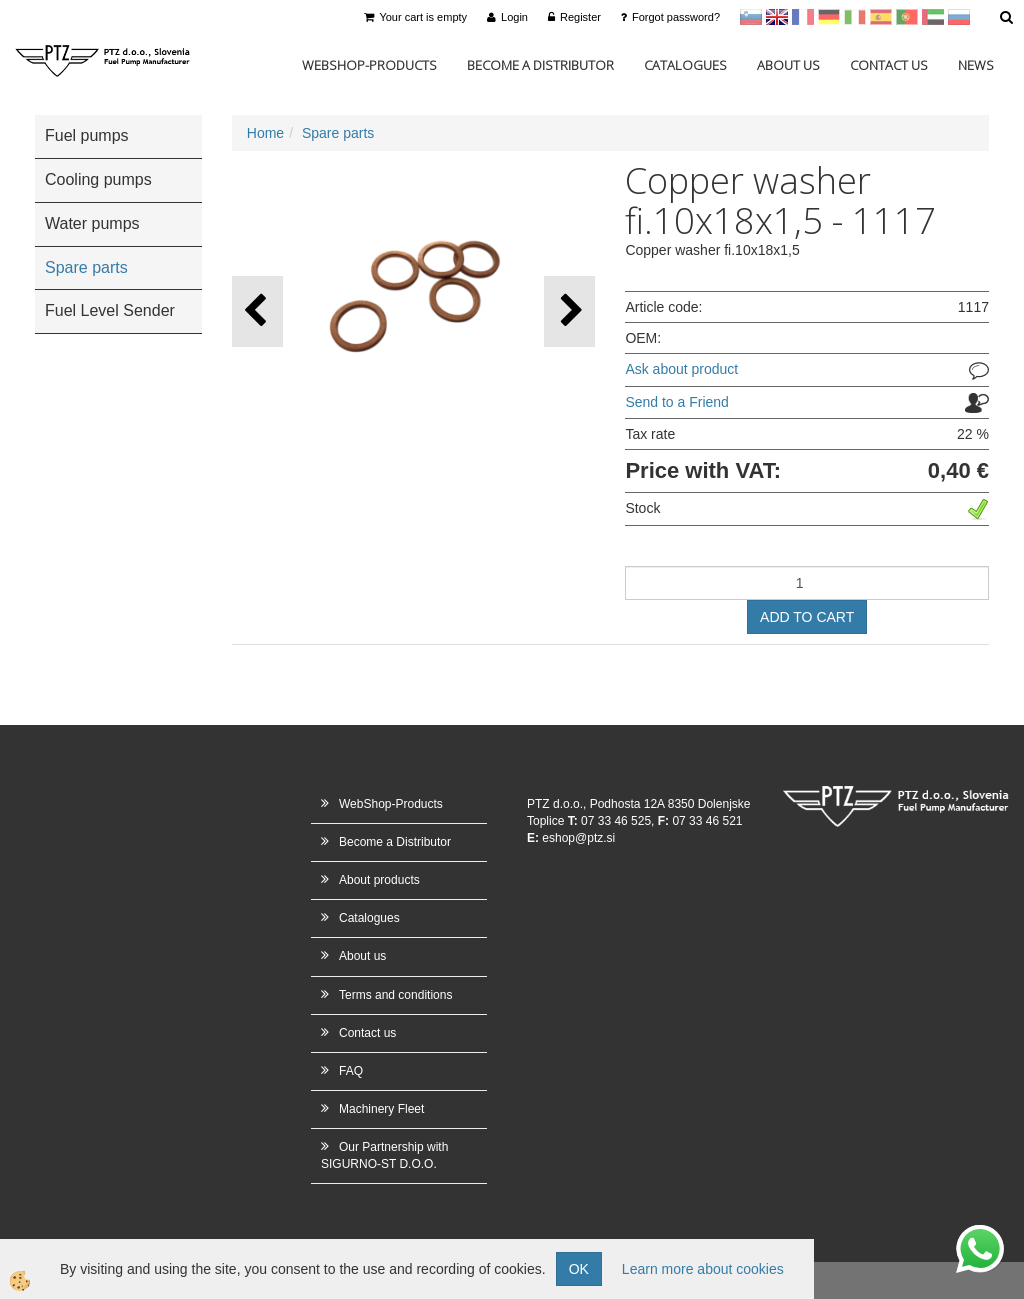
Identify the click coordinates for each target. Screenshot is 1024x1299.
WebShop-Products (369, 65)
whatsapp (980, 1235)
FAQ (351, 1071)
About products (379, 880)
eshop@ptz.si (578, 838)
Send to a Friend (677, 402)
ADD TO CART (807, 617)
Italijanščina (855, 17)
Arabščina (933, 17)
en (777, 17)
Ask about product (681, 369)
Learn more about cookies (703, 1269)
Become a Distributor (540, 65)
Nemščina (829, 17)
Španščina (881, 17)
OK (579, 1269)
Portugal (907, 17)
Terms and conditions (395, 995)
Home (265, 133)
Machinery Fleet (381, 1109)
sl (751, 17)
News (976, 65)
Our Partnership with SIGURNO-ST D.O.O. (384, 1155)
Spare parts (338, 133)
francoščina (803, 17)
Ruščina (959, 17)
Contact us (889, 65)
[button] (569, 311)
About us (788, 65)
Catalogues (685, 65)
